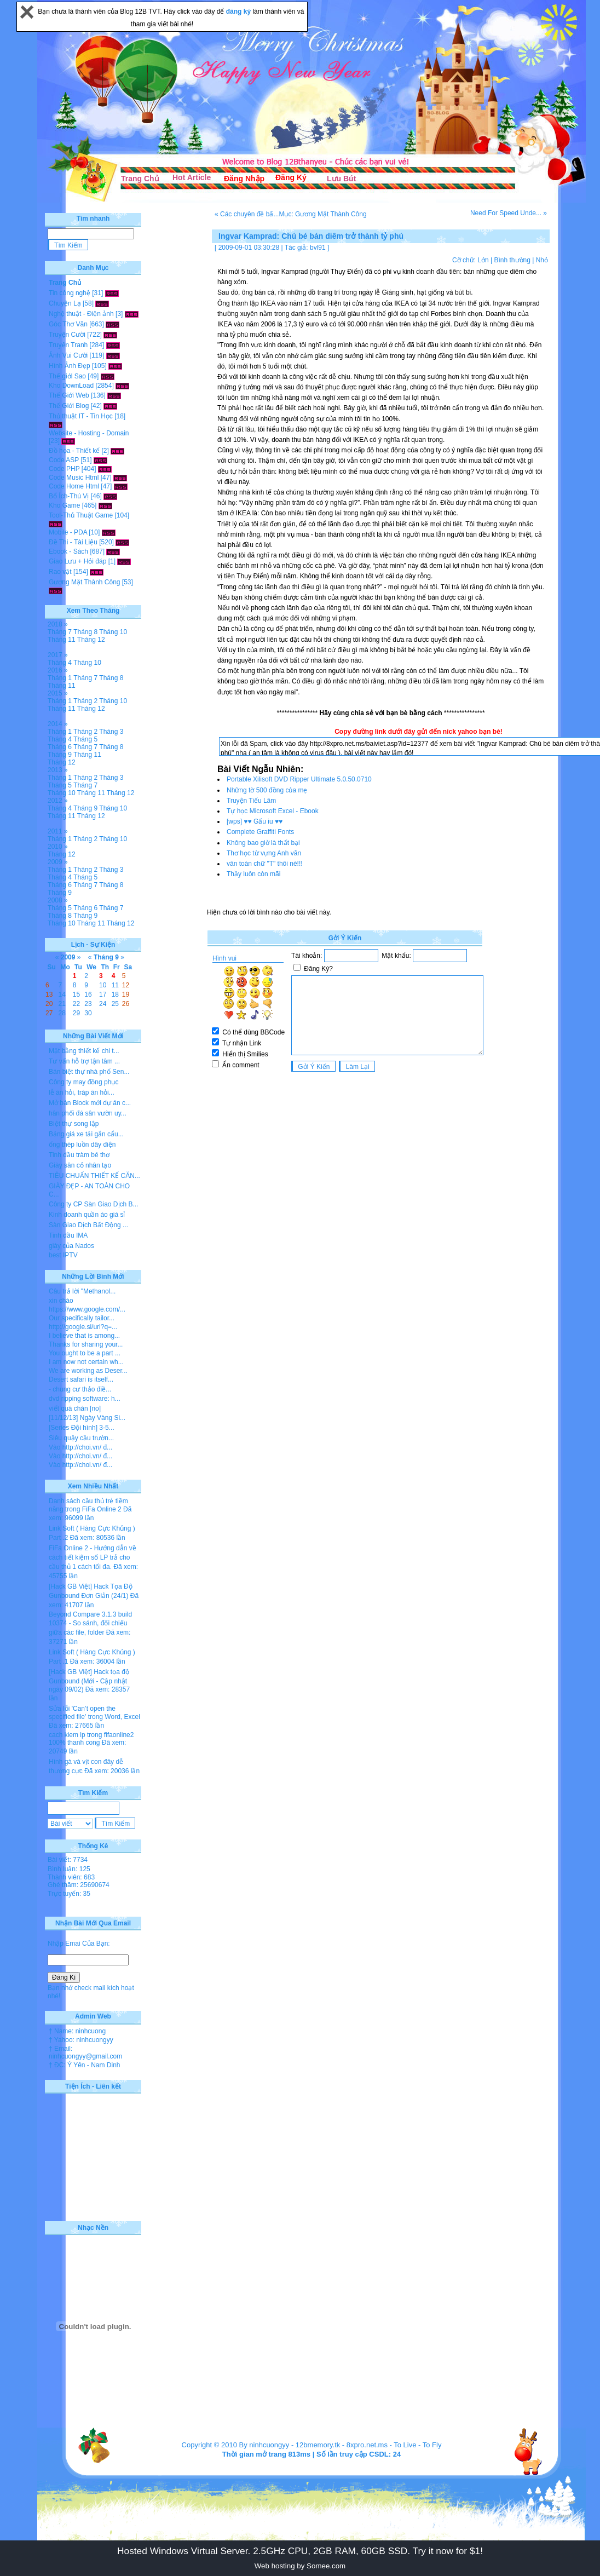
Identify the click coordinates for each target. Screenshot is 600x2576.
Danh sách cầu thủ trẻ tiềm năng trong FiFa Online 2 (88, 1505)
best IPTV (63, 1255)
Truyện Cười (67, 334)
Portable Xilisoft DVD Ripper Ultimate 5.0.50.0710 (299, 779)
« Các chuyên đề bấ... (247, 214)
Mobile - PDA (68, 532)
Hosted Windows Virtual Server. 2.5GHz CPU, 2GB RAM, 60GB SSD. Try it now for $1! (300, 2550)
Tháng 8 (85, 632)
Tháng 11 (62, 639)
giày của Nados (71, 1246)
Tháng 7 (60, 632)
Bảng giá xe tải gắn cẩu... (86, 1134)
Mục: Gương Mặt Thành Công (322, 214)
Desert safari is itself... (81, 1379)
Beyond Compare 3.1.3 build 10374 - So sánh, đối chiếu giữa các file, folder (90, 1623)
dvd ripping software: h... (84, 1398)
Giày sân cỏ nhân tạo (80, 1165)
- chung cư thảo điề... (80, 1389)
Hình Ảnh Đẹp (69, 366)
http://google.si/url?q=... (83, 1327)
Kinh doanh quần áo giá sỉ (87, 1214)
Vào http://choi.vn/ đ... (80, 1447)
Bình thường (512, 260)
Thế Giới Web (69, 395)
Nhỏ (542, 260)
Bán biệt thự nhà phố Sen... (89, 1072)
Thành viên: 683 (71, 1877)
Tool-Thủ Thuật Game (81, 515)
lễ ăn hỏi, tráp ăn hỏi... (81, 1092)
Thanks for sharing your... (86, 1344)
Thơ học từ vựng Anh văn (264, 853)
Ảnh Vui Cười (68, 355)
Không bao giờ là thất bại (263, 843)
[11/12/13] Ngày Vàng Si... (87, 1418)
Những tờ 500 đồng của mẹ (267, 790)
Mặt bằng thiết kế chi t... (84, 1051)
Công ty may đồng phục (83, 1082)
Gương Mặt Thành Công (84, 582)
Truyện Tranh (68, 345)
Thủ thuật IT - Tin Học (81, 416)
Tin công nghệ (69, 293)
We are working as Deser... (88, 1371)
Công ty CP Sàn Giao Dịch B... (94, 1204)
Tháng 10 (113, 632)
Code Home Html (74, 486)
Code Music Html (74, 477)
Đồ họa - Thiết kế (74, 451)
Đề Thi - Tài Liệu (73, 542)
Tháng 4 (60, 662)
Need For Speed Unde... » (508, 213)
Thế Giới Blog (69, 406)
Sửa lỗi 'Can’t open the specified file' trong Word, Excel (94, 1713)
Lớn (482, 260)
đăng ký (239, 11)
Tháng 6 (60, 747)
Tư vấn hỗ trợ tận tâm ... (84, 1061)
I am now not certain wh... (86, 1362)
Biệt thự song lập (74, 1124)
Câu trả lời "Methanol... (82, 1291)
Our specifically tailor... (81, 1318)
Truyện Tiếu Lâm (251, 800)
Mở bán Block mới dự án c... (90, 1103)
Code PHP (64, 469)
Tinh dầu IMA (68, 1235)
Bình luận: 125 (69, 1869)
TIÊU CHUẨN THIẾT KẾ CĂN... (94, 1176)
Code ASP (64, 460)
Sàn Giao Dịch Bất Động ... (88, 1225)
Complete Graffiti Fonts (260, 832)
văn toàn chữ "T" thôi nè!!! (265, 863)
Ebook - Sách (68, 551)
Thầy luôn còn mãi (253, 874)
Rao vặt (60, 572)
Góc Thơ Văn (68, 324)
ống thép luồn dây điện (82, 1144)
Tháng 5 (85, 739)
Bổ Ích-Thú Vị (69, 496)
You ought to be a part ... (84, 1353)
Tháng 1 (60, 678)
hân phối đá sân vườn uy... (87, 1113)
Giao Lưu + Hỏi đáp (77, 561)
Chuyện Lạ (65, 303)
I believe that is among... (84, 1335)
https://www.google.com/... (87, 1309)
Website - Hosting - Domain (89, 433)
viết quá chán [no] (75, 1408)
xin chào (61, 1300)
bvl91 (318, 247)
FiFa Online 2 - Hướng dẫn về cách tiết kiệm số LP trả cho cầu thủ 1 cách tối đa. (92, 1557)
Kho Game (64, 505)
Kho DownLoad (71, 385)
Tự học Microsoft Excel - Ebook (273, 811)
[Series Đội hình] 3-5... (81, 1427)
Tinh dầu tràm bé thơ (79, 1155)
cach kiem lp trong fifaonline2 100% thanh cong (91, 1738)
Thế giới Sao (67, 376)
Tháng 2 (85, 701)
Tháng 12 (91, 639)
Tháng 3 (111, 731)
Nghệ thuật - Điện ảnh (81, 314)
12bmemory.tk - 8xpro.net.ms (342, 2445)
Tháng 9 (60, 754)
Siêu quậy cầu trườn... (81, 1438)
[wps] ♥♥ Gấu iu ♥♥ (254, 821)
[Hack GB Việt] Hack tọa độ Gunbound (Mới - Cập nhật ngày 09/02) (89, 1680)
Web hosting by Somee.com (300, 2566)
